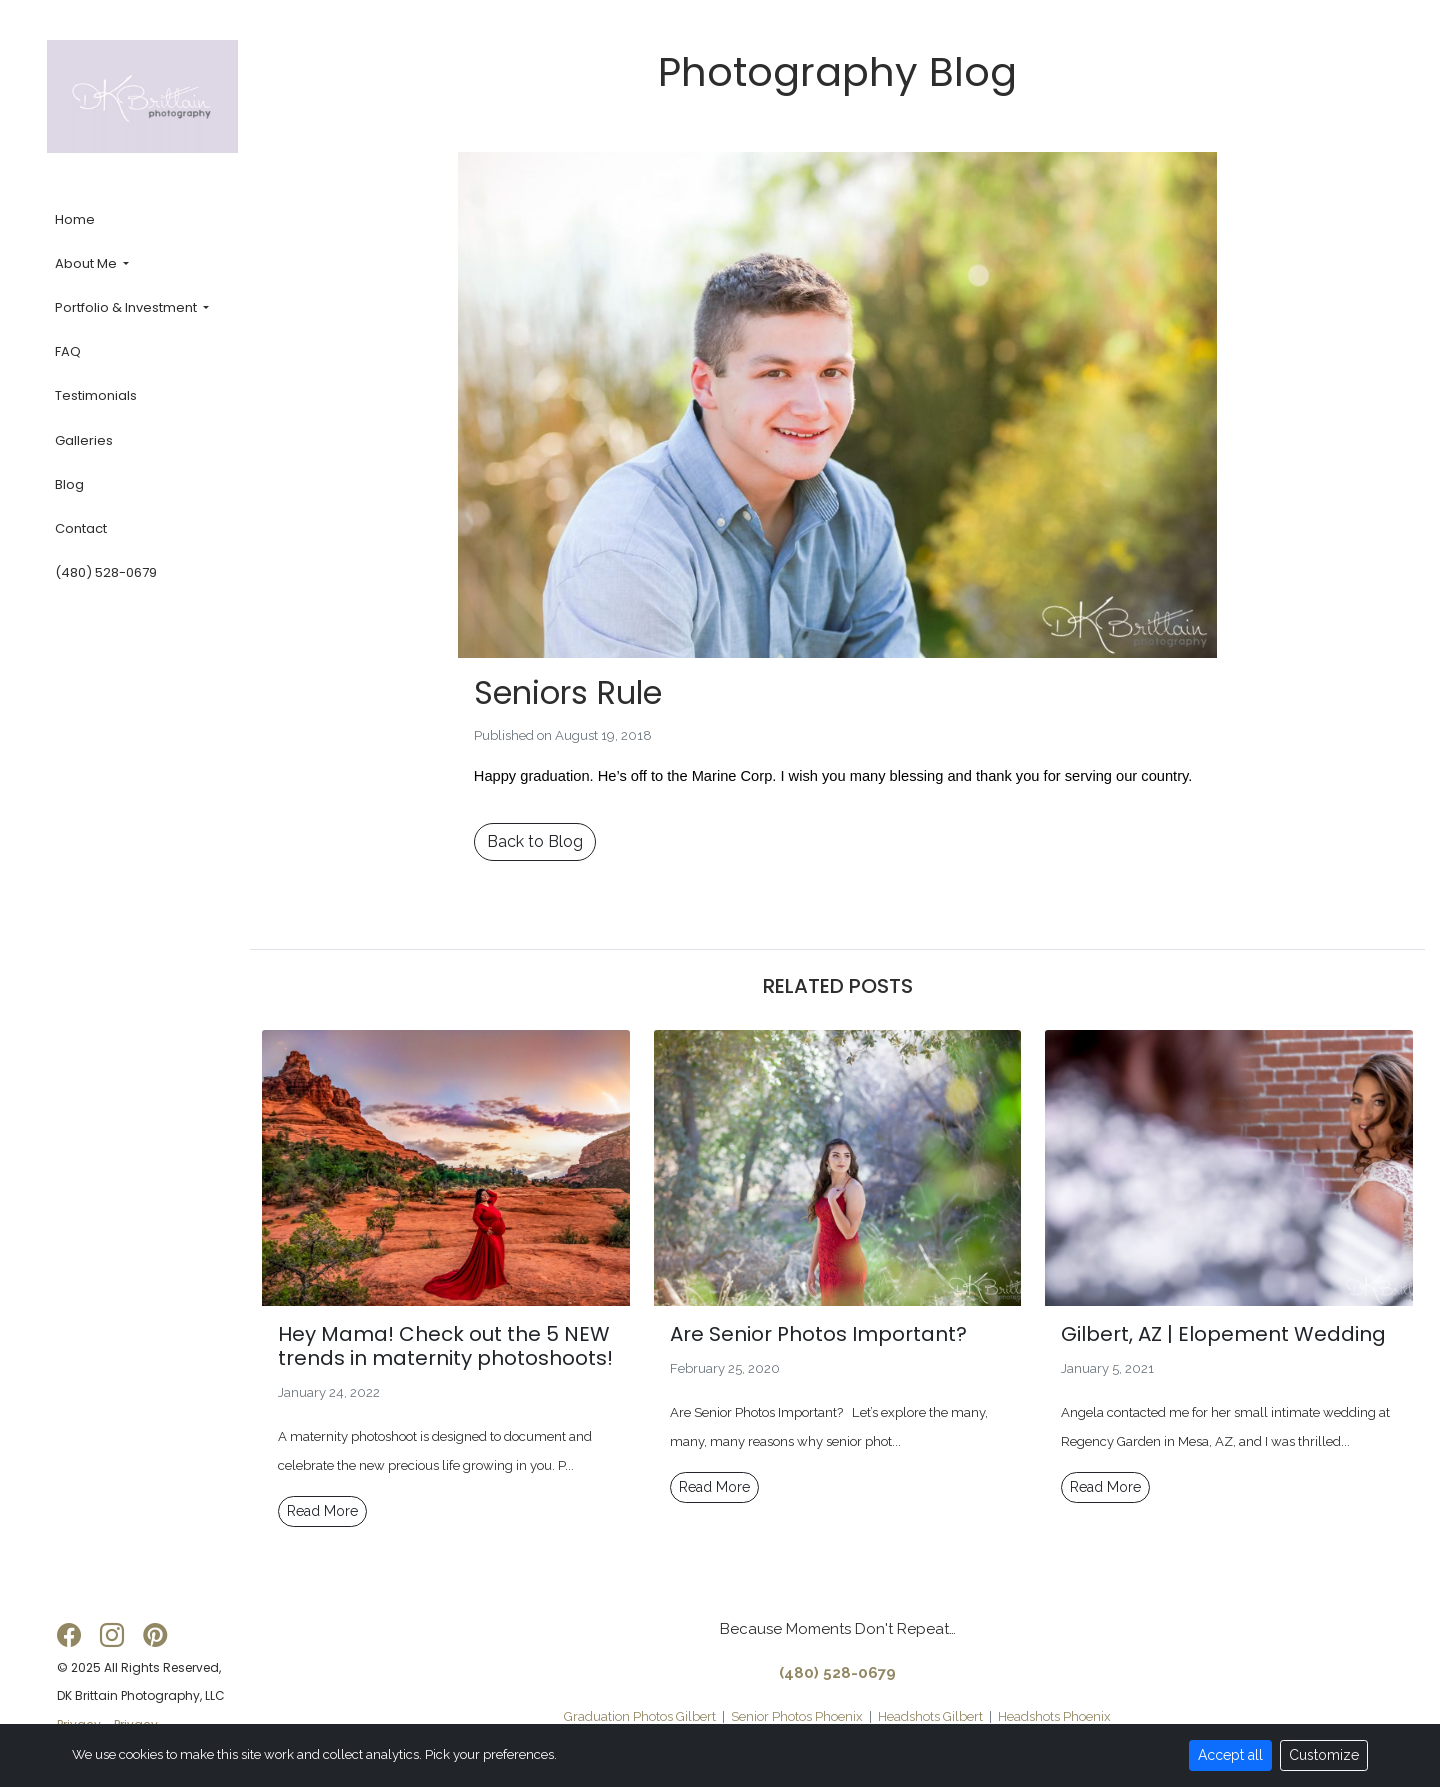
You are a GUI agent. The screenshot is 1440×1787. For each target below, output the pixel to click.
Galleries (84, 440)
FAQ (68, 352)
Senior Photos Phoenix (797, 1716)
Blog (69, 484)
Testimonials (96, 396)
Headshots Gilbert (930, 1716)
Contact (81, 528)
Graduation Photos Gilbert (640, 1716)
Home (75, 219)
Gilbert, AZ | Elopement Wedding (1223, 1334)
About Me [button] (87, 263)
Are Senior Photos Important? (818, 1334)
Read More (322, 1511)
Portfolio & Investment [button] (127, 307)
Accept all (1230, 1755)
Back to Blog (535, 841)
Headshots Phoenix (1054, 1716)
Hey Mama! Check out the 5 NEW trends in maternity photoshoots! (445, 1346)
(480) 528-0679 (106, 573)
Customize (1324, 1755)
